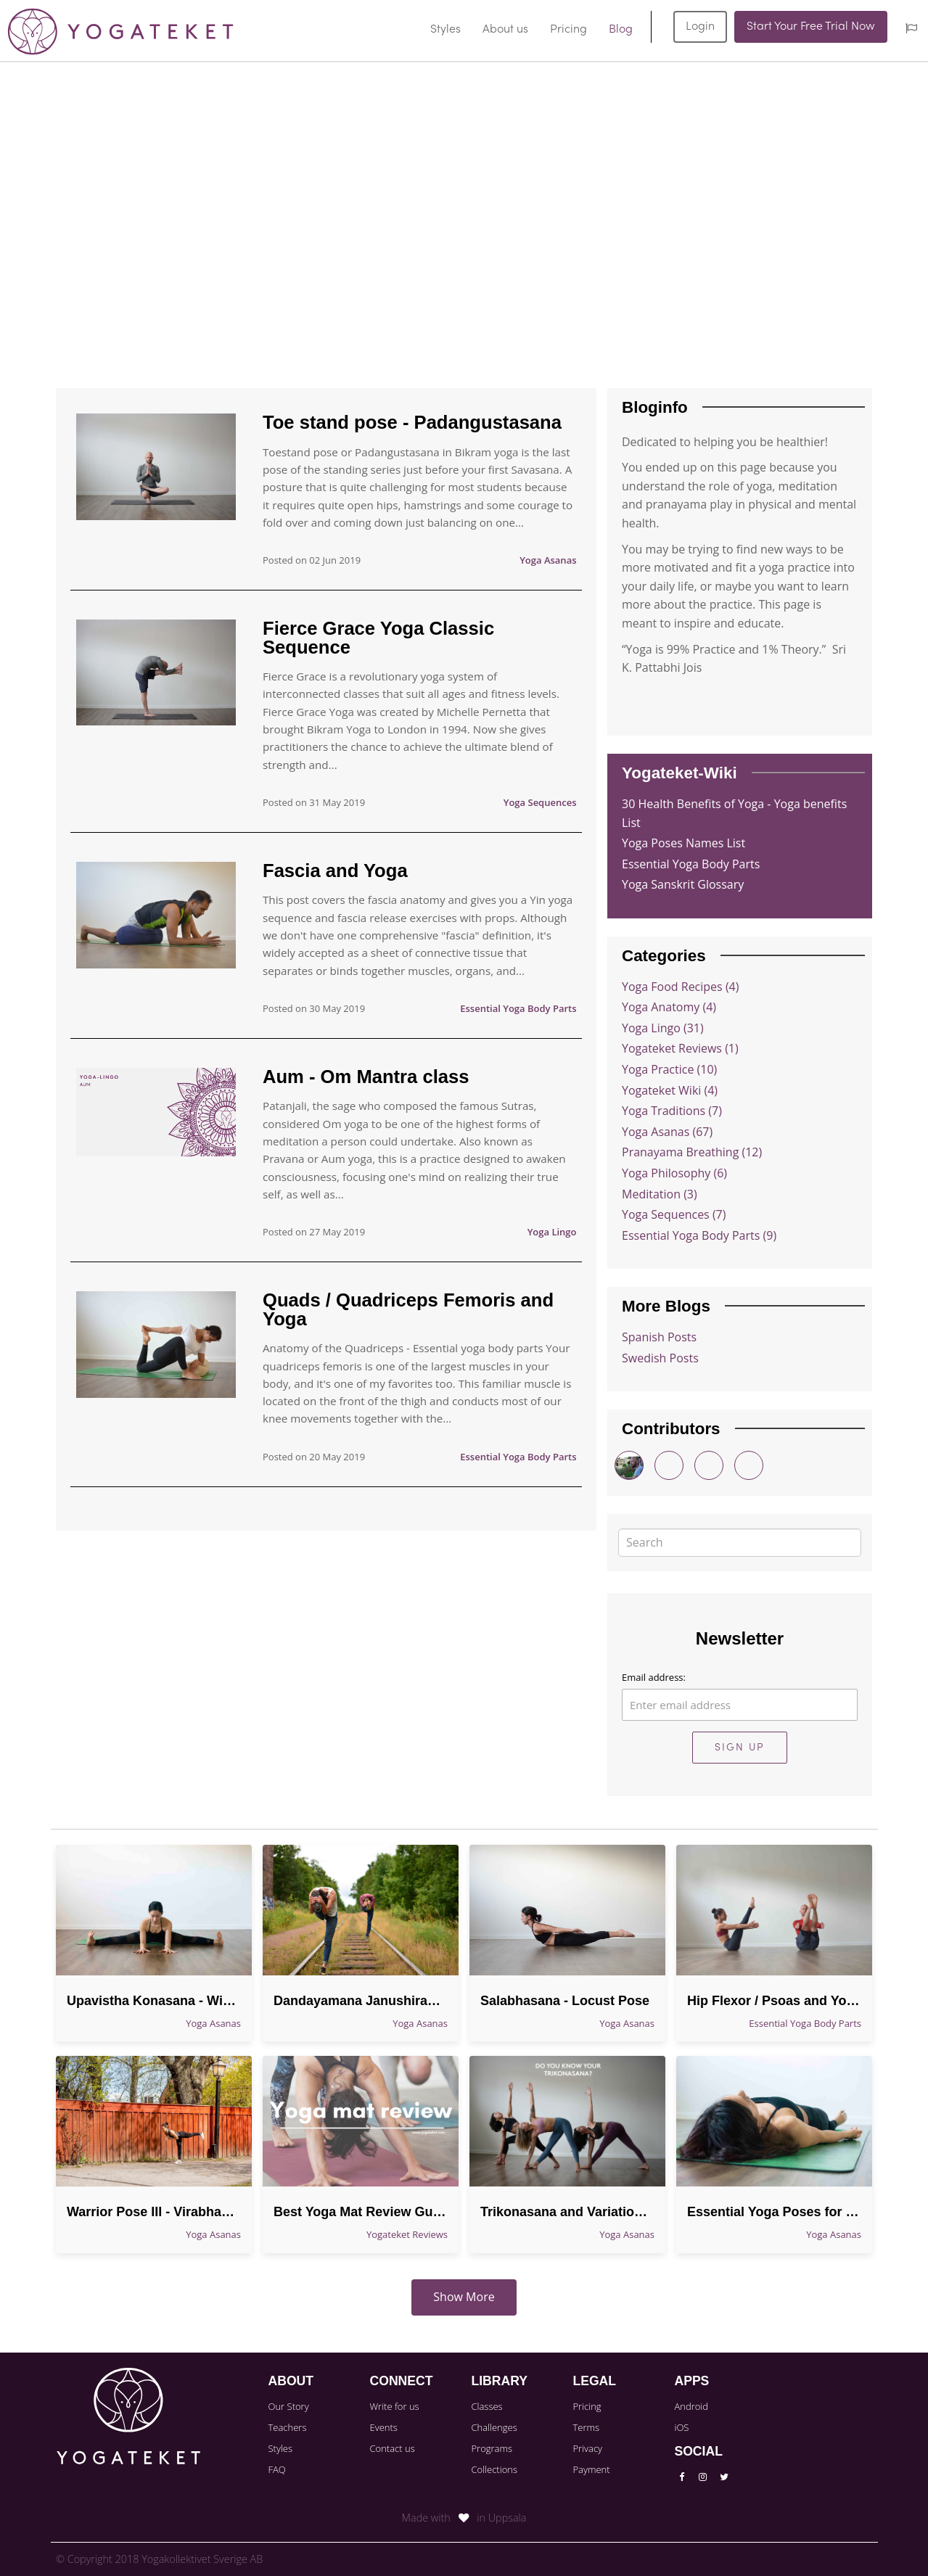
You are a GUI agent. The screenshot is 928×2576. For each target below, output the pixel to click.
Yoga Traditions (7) (672, 1111)
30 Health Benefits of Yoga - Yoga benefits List (734, 813)
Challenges (494, 2427)
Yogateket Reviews (407, 2234)
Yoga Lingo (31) (663, 1028)
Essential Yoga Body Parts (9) (699, 1235)
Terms (585, 2427)
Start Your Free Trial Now (811, 27)
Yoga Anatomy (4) (669, 1007)
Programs (491, 2448)
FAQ (277, 2469)
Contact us (391, 2448)
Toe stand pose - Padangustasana (412, 422)
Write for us (394, 2406)
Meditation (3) (659, 1194)
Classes (486, 2406)
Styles (445, 30)
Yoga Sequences (540, 802)
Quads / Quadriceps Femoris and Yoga (408, 1309)
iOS (681, 2427)
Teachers (287, 2427)
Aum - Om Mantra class (366, 1076)
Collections (494, 2469)
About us (505, 30)
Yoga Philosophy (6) (674, 1173)
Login (700, 27)
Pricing (568, 30)
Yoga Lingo (552, 1231)
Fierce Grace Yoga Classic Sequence (378, 637)
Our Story (288, 2406)
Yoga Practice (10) (669, 1069)
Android (691, 2406)
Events (383, 2427)
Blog (621, 30)
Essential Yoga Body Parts (518, 1008)
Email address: (654, 1677)
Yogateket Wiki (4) (670, 1090)
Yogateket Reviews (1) (680, 1048)
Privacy (587, 2448)
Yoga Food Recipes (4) (680, 987)
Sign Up (740, 1748)
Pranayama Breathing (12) (692, 1152)
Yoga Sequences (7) (674, 1214)
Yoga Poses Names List (683, 843)
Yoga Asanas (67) (667, 1132)
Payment (590, 2469)
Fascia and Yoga (335, 870)
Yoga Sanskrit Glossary (683, 884)
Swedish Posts (660, 1358)
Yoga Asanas (548, 560)
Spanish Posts (659, 1337)
